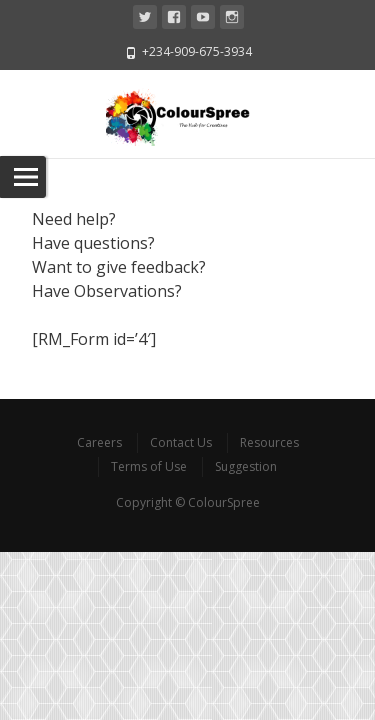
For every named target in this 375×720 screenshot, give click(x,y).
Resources (269, 442)
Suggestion (246, 466)
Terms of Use (149, 466)
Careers (99, 442)
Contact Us (181, 442)
